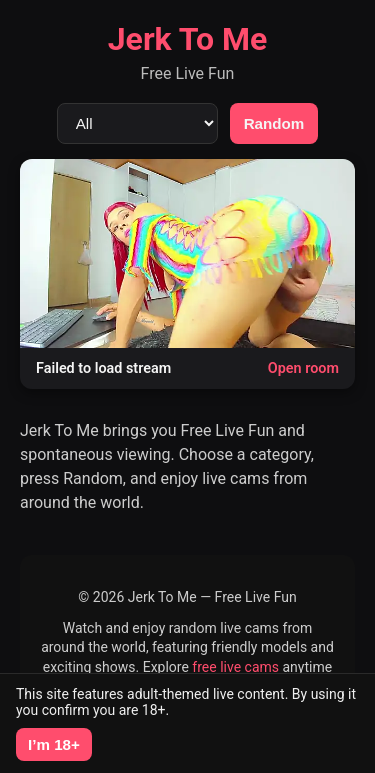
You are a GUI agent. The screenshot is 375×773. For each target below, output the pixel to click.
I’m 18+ (54, 744)
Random (274, 123)
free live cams (235, 667)
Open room (303, 368)
